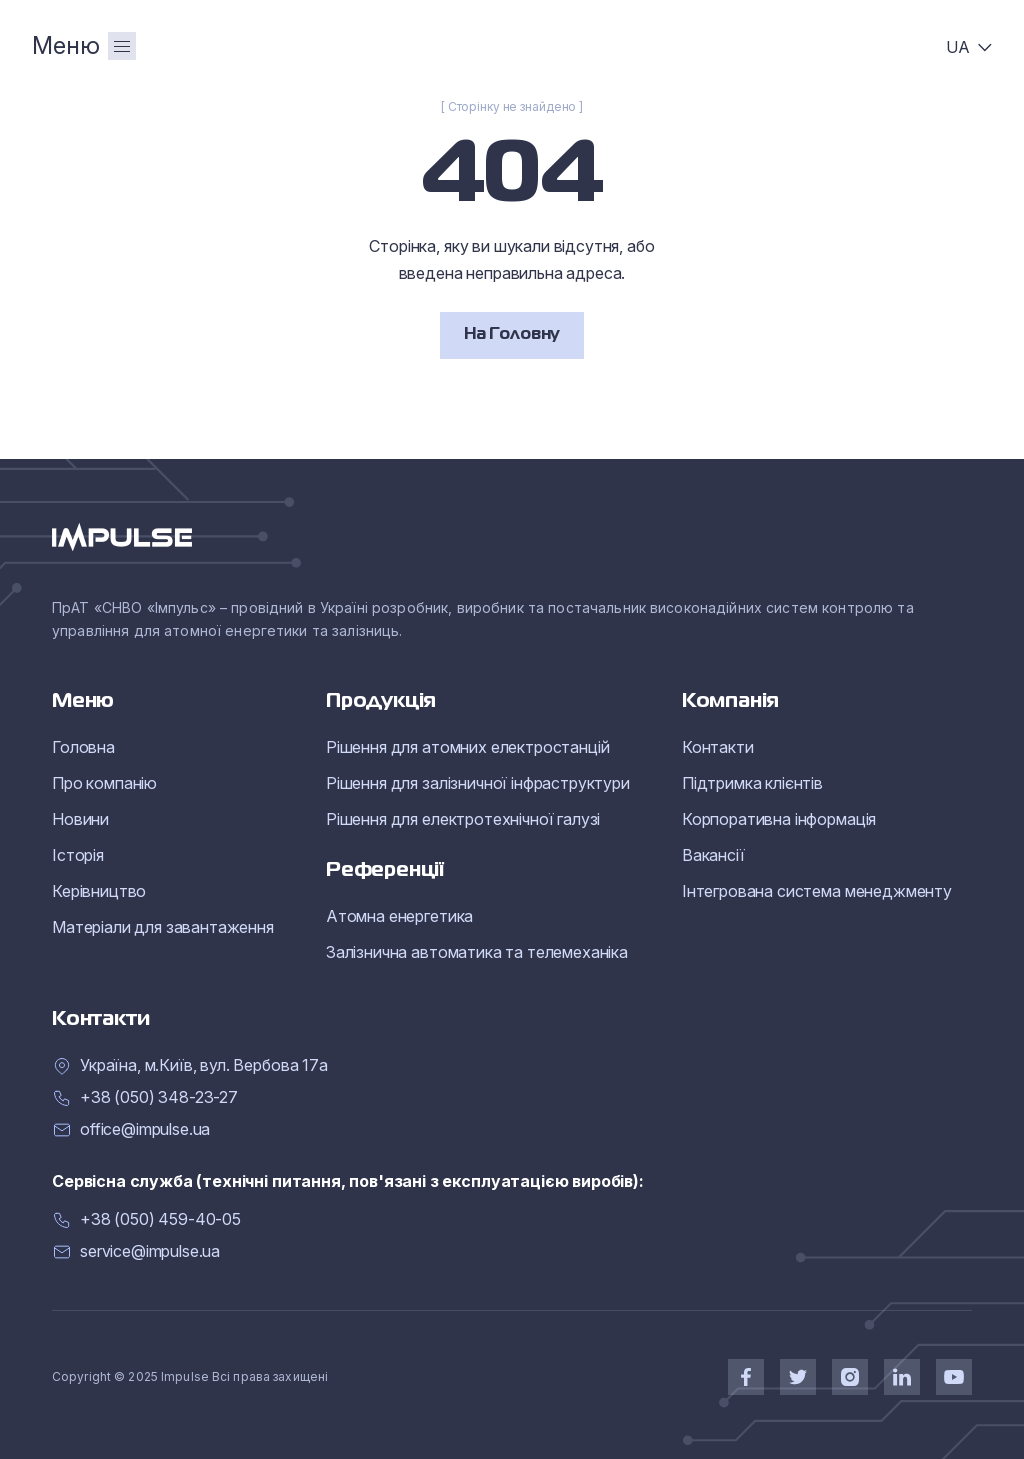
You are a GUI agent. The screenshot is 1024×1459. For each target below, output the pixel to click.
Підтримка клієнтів (752, 783)
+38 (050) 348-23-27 (159, 1097)
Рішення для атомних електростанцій (468, 747)
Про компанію (104, 783)
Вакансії (713, 855)
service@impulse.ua (150, 1251)
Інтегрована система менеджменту (817, 891)
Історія (78, 855)
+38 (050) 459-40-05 (160, 1219)
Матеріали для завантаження (163, 927)
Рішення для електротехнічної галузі (463, 819)
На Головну (512, 335)
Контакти (718, 747)
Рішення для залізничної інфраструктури (478, 783)
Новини (80, 819)
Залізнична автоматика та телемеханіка (477, 952)
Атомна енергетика (399, 916)
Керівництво (99, 891)
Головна (83, 747)
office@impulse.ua (145, 1129)
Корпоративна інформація (779, 819)
